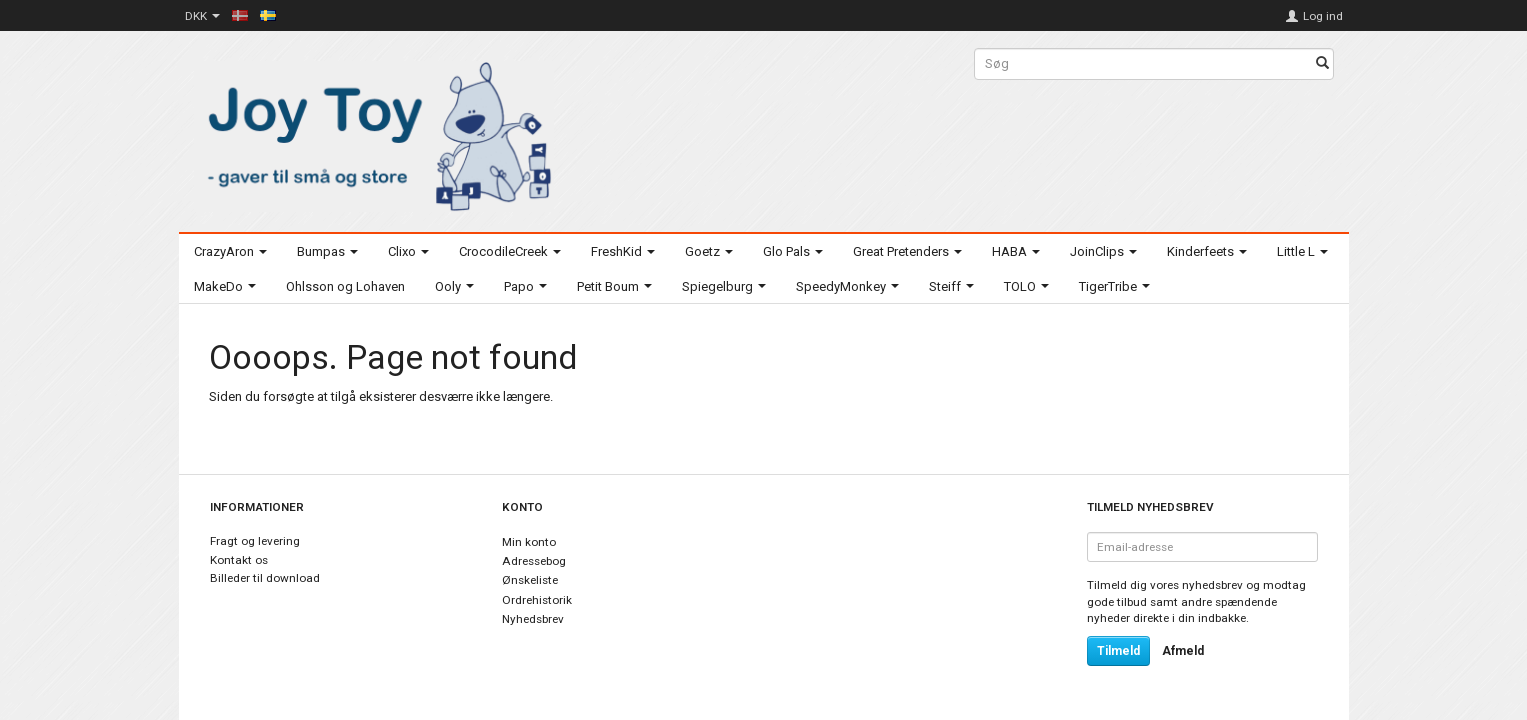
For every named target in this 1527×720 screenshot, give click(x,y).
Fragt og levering (255, 541)
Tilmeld (1118, 651)
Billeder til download (265, 578)
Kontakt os (239, 560)
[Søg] (1322, 64)
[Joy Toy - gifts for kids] (374, 132)
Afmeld (1183, 651)
